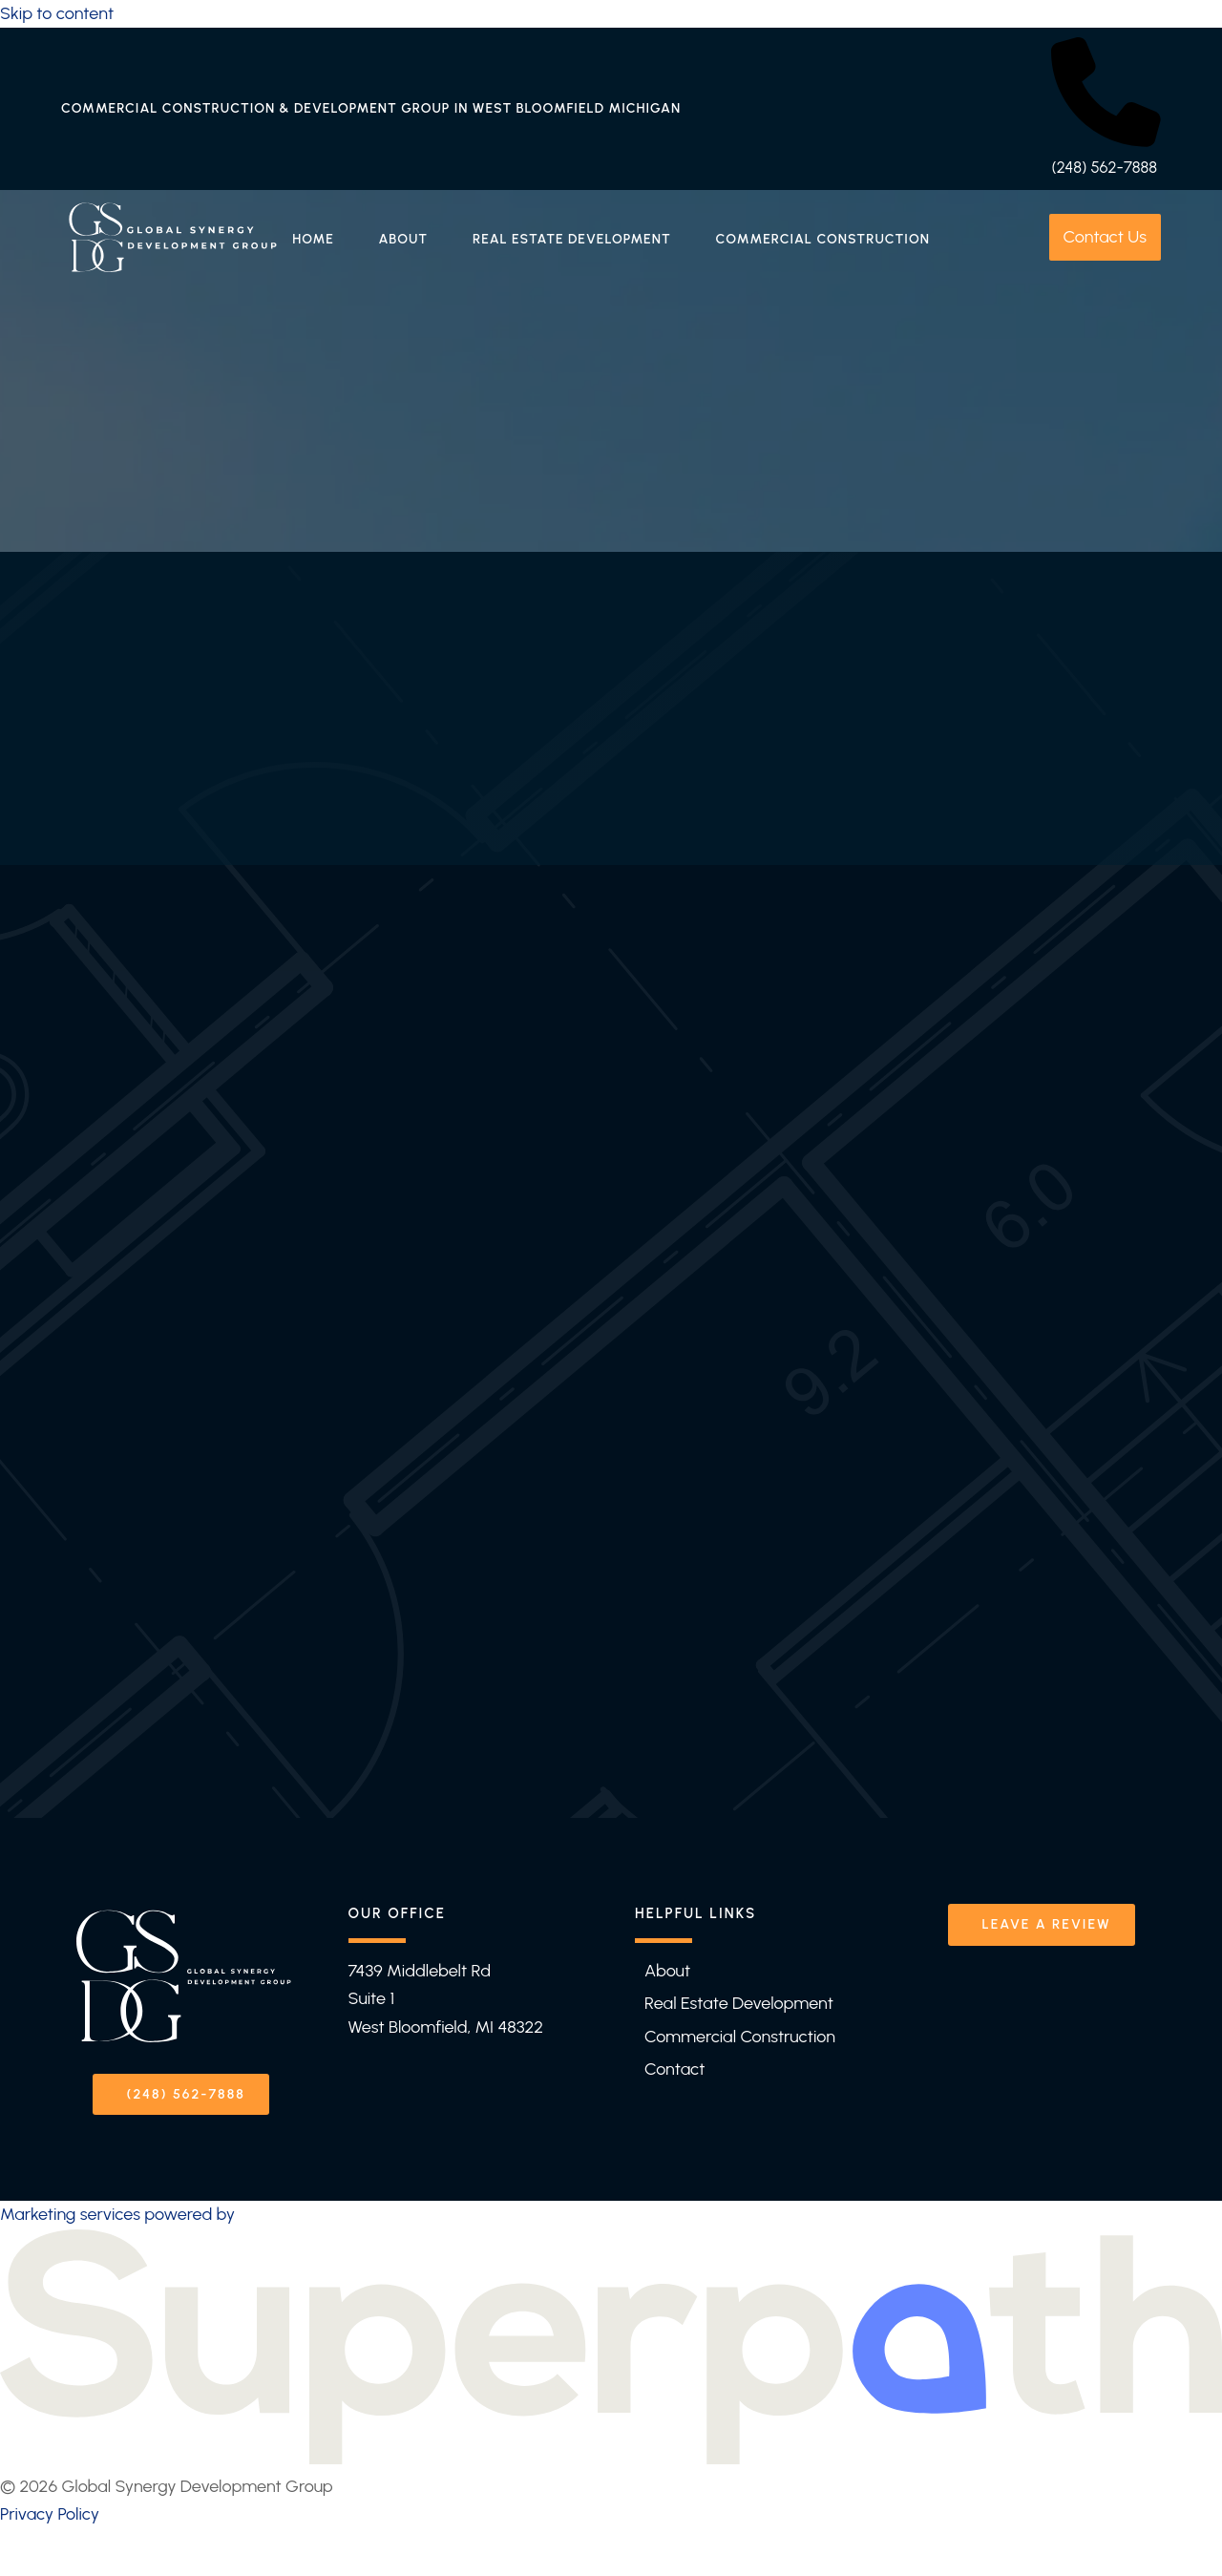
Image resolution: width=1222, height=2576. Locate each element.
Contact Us (1105, 236)
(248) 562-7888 (1104, 167)
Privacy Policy (49, 2511)
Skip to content (57, 13)
